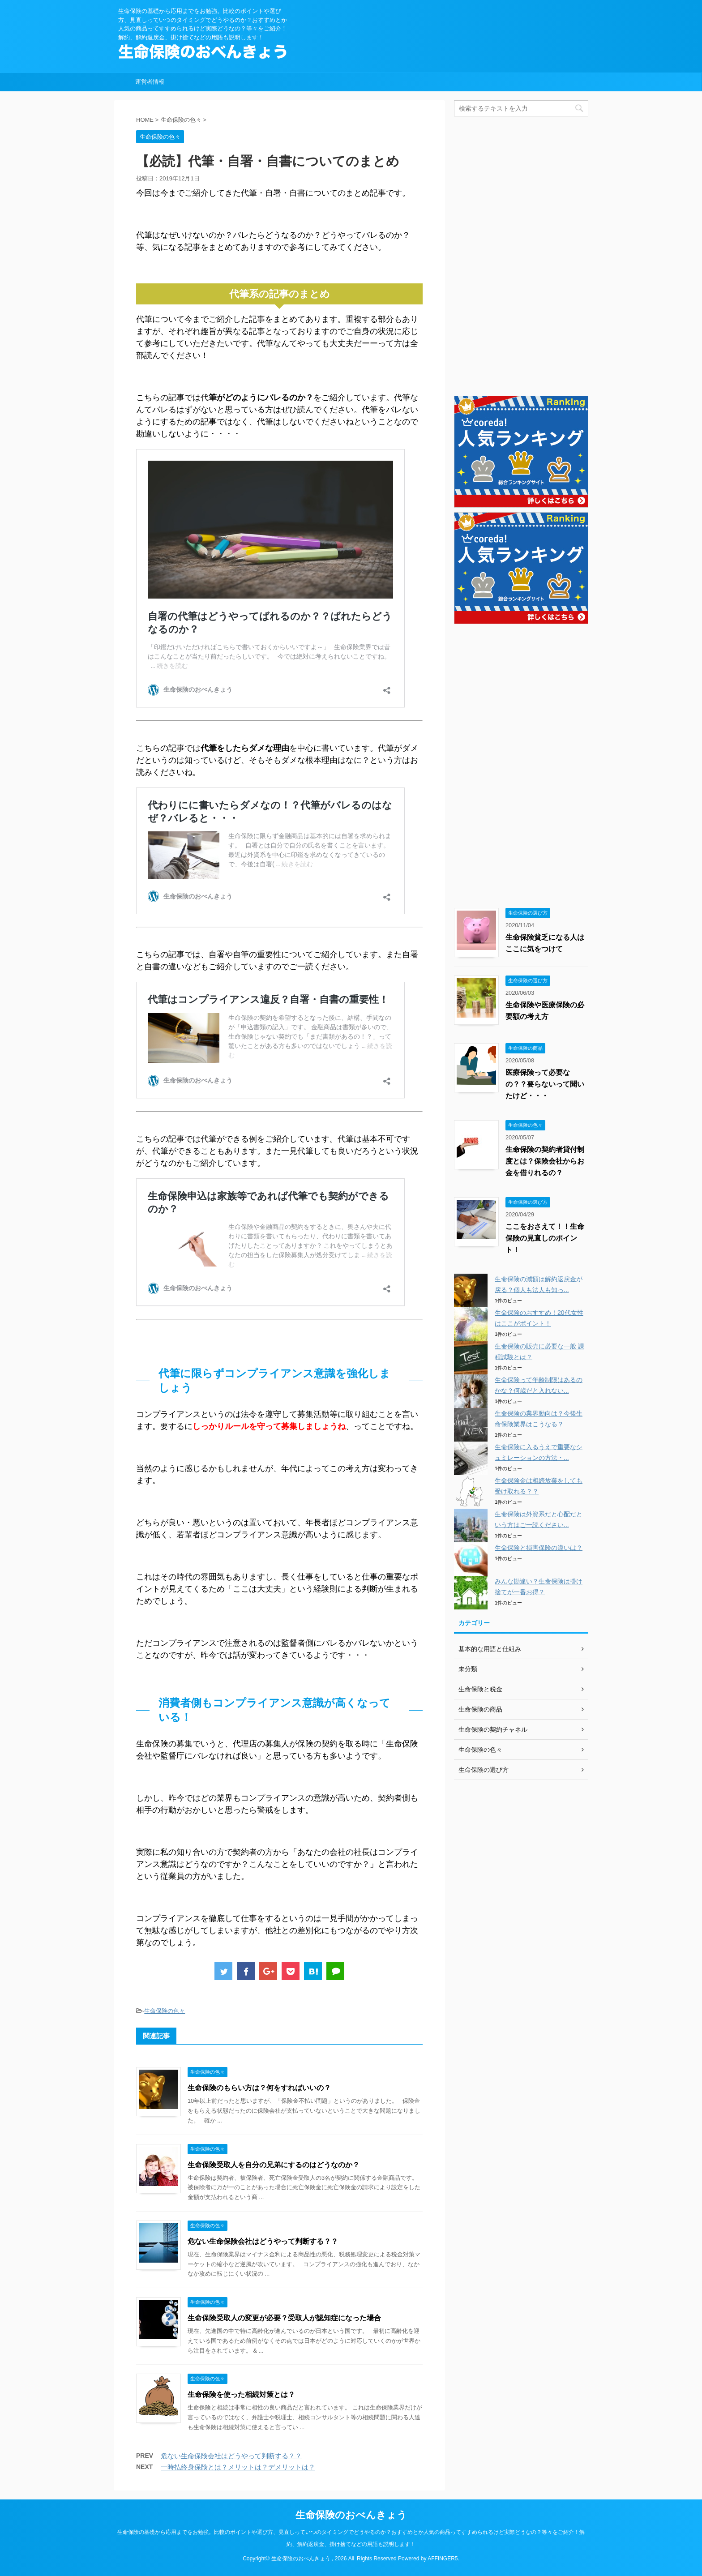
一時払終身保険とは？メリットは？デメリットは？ (238, 2467)
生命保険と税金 (480, 1689)
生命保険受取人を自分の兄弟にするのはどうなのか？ (274, 2165)
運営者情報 (149, 81)
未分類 (467, 1669)
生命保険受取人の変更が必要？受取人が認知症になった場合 (284, 2318)
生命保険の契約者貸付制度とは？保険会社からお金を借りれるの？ (544, 1161)
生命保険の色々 (164, 2010)
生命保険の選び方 (483, 1769)
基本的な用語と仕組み (489, 1648)
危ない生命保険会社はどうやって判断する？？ (263, 2241)
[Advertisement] (521, 255)
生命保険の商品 (480, 1709)
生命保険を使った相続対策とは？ (241, 2394)
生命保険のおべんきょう (351, 2514)
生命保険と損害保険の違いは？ (538, 1547)
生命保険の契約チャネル (492, 1729)
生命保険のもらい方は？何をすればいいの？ (259, 2088)
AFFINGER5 (443, 2558)
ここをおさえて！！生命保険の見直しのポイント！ (544, 1238)
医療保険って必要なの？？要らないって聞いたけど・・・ (544, 1084)
